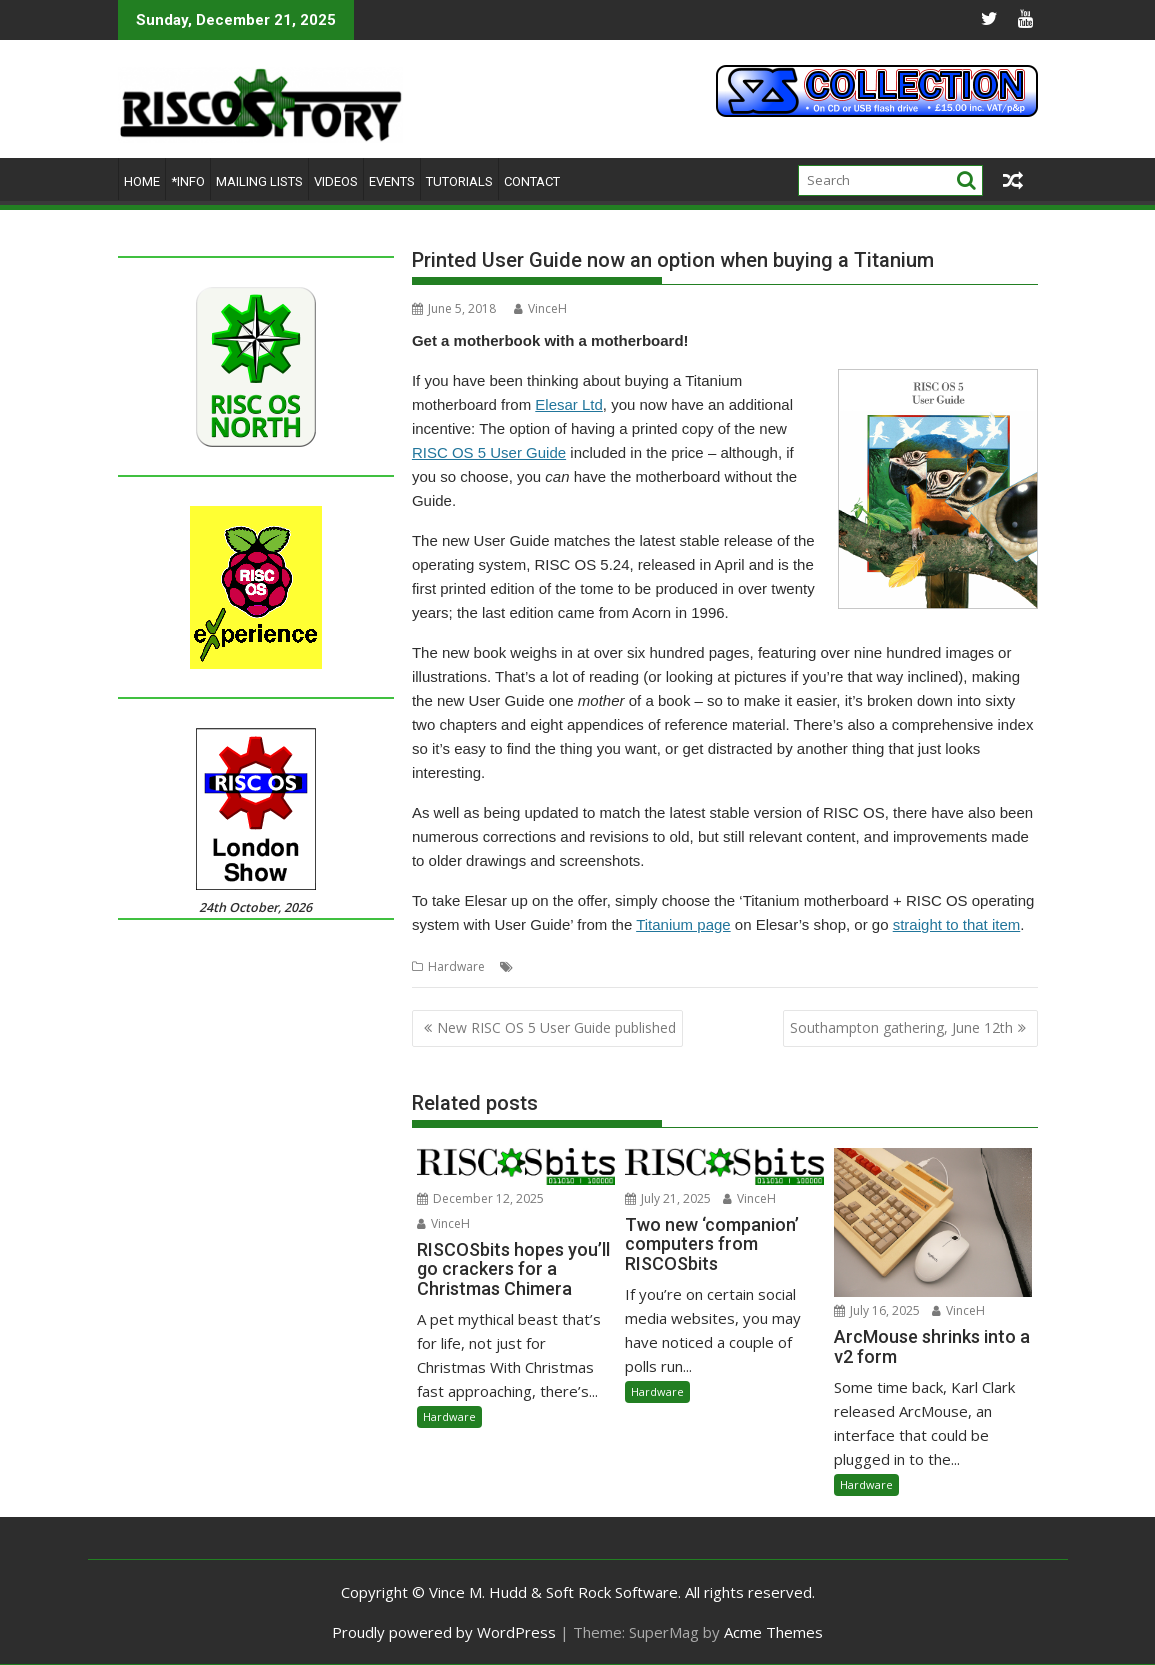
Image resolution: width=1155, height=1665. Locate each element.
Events (392, 181)
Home (142, 181)
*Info (188, 181)
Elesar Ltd (569, 404)
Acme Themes (773, 1632)
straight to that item (957, 924)
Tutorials (459, 181)
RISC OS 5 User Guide (489, 452)
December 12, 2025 (480, 1198)
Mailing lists (259, 181)
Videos (336, 181)
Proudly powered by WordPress (444, 1632)
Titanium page (683, 924)
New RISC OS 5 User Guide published (556, 1027)
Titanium (733, 966)
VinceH (540, 308)
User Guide (798, 966)
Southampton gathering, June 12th (901, 1027)
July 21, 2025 (668, 1198)
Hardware (456, 966)
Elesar (535, 966)
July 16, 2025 (877, 1310)
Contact (532, 181)
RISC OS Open (662, 966)
